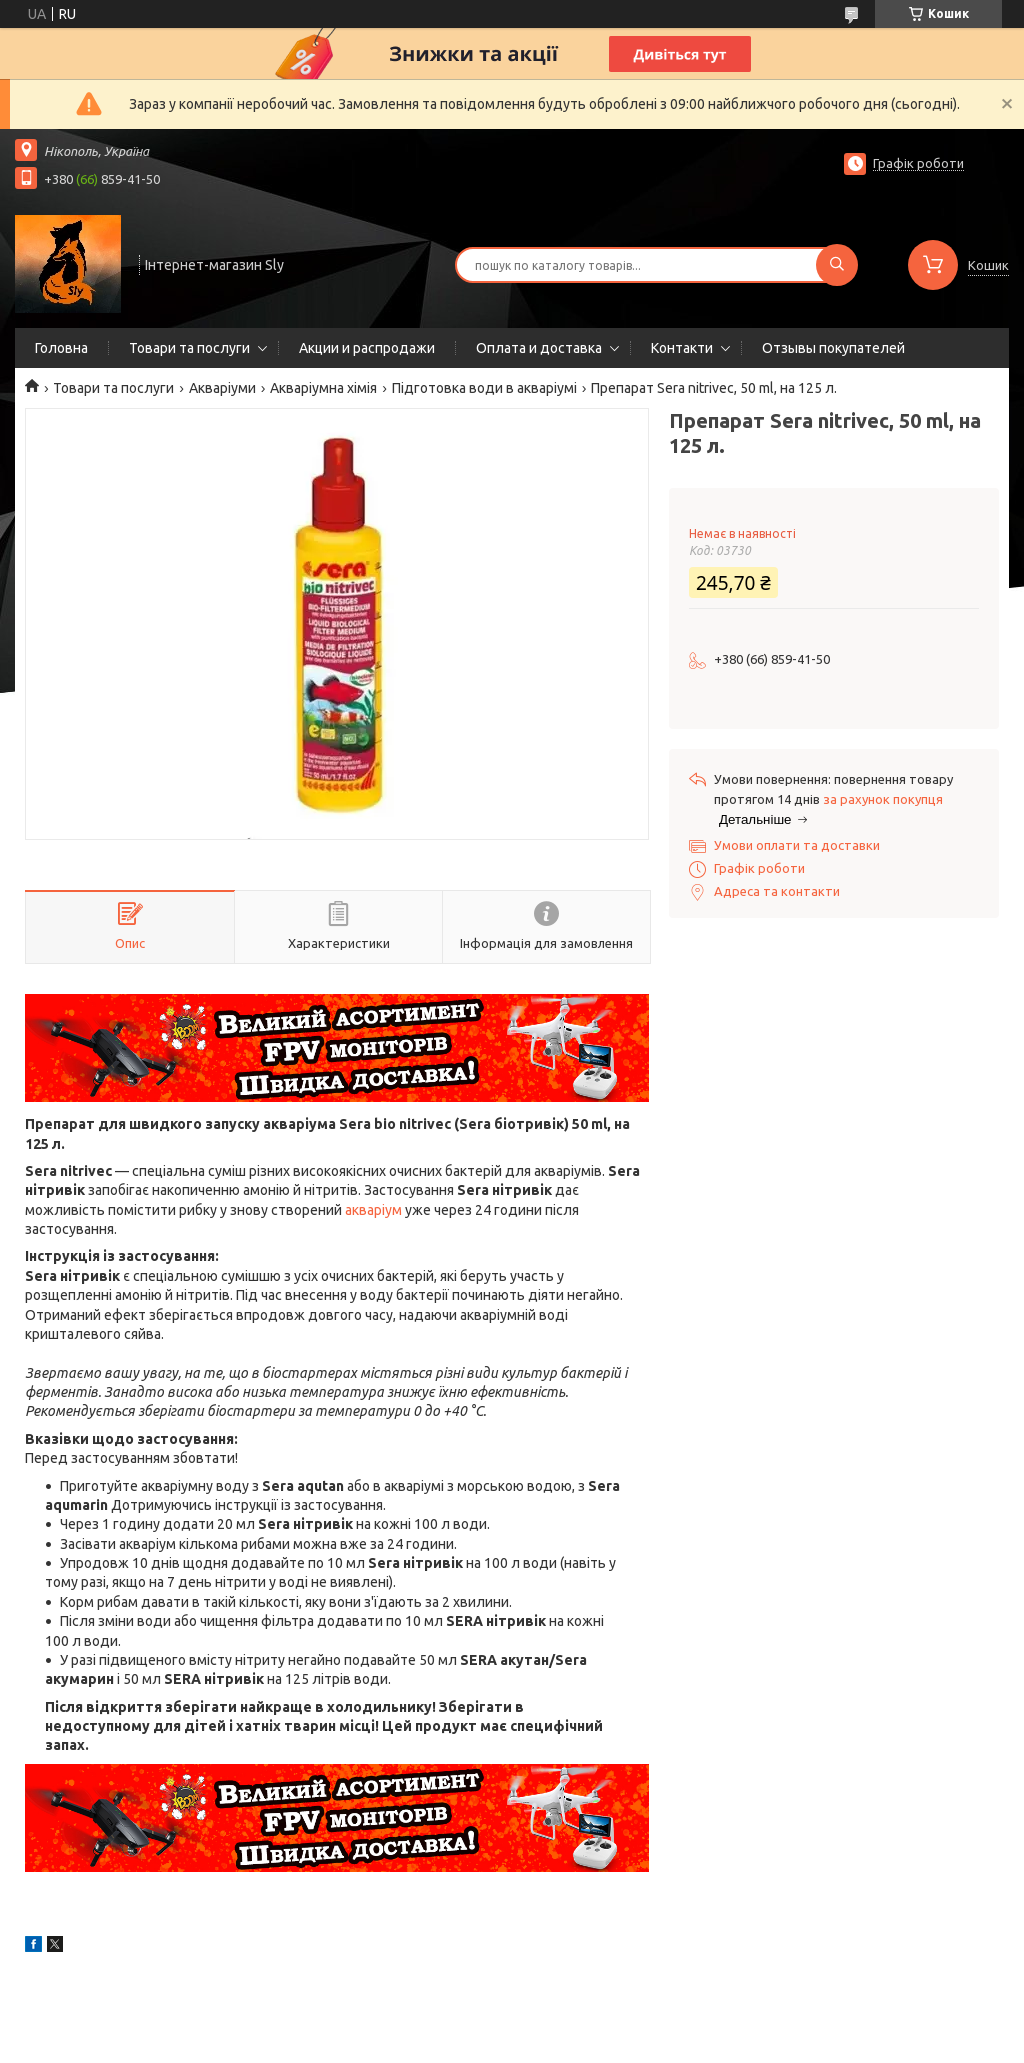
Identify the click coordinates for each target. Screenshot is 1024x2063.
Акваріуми (222, 388)
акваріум (373, 1210)
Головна (61, 348)
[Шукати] (837, 265)
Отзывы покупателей (833, 348)
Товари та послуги (189, 348)
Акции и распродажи (367, 348)
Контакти (682, 348)
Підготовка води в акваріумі (484, 388)
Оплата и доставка (539, 348)
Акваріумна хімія (323, 388)
